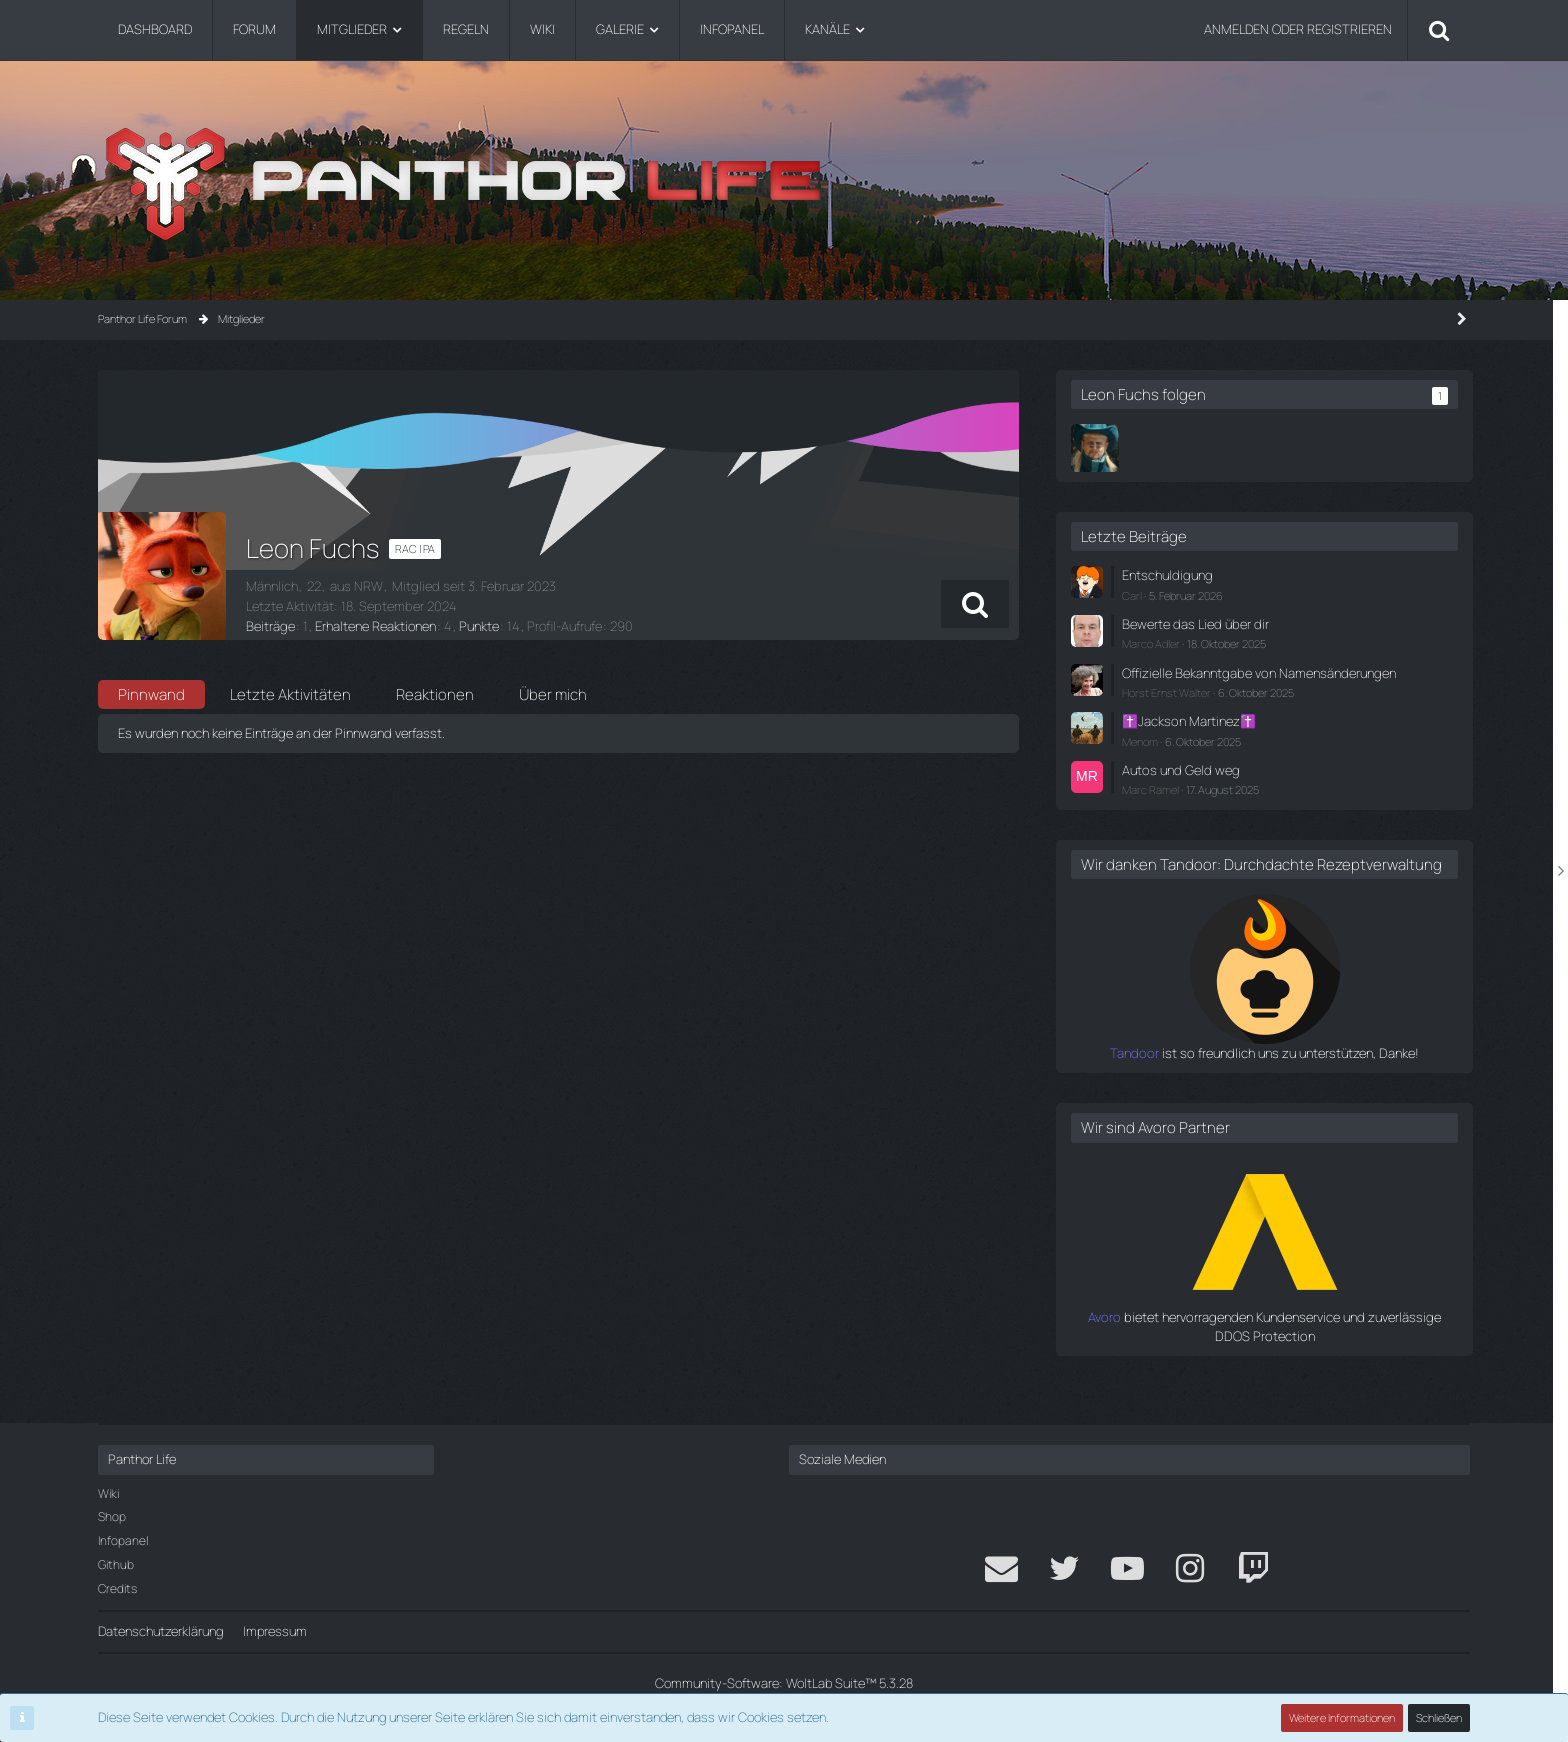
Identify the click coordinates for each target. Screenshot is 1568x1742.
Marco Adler (1225, 643)
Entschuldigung (1240, 575)
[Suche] (1439, 30)
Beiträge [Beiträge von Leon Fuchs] (270, 626)
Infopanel (123, 1540)
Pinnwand (151, 694)
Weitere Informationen (1342, 1717)
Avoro (1180, 1354)
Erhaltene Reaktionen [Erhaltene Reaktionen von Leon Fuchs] (374, 626)
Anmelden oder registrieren (1298, 29)
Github (116, 1564)
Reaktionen (435, 694)
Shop (112, 1516)
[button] (1046, 604)
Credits (117, 1588)
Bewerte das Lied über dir (1267, 624)
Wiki (108, 1493)
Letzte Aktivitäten (290, 694)
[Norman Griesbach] (1169, 448)
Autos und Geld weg (1253, 788)
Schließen (1439, 1717)
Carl (1206, 595)
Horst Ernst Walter (1240, 711)
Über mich (553, 694)
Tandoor (1171, 1090)
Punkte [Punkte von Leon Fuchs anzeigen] (478, 626)
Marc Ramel (1224, 808)
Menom (1214, 759)
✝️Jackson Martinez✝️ (1262, 740)
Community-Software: (784, 1683)
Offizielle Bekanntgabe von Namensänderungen (1271, 681)
